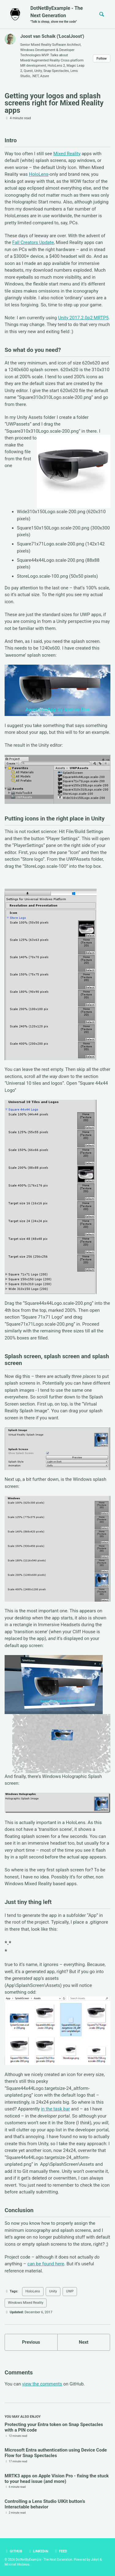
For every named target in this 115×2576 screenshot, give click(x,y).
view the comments (42, 2384)
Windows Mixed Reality (25, 2303)
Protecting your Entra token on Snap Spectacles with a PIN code (54, 2427)
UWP (69, 2291)
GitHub (13, 2551)
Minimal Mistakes (17, 2564)
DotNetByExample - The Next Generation (59, 14)
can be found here (45, 2264)
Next (83, 2342)
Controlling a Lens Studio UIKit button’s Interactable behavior (45, 2504)
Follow (102, 59)
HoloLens (38, 174)
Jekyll (95, 2560)
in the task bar (55, 2109)
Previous (31, 2342)
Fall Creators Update (33, 242)
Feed (60, 2551)
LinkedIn (38, 2551)
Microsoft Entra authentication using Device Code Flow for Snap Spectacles (56, 2452)
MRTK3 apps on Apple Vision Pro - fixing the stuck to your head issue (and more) (57, 2478)
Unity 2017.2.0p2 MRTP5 (83, 318)
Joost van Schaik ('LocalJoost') (52, 36)
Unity (53, 2291)
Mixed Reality (67, 153)
